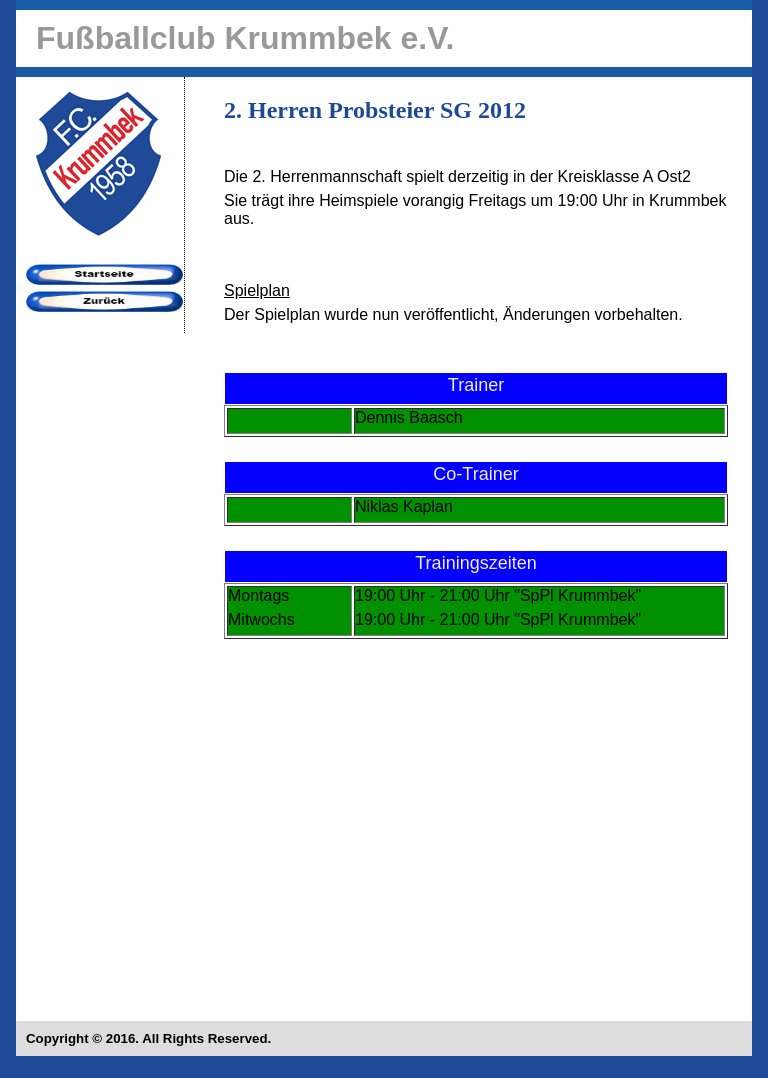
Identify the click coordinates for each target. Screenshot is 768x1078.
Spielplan (257, 290)
